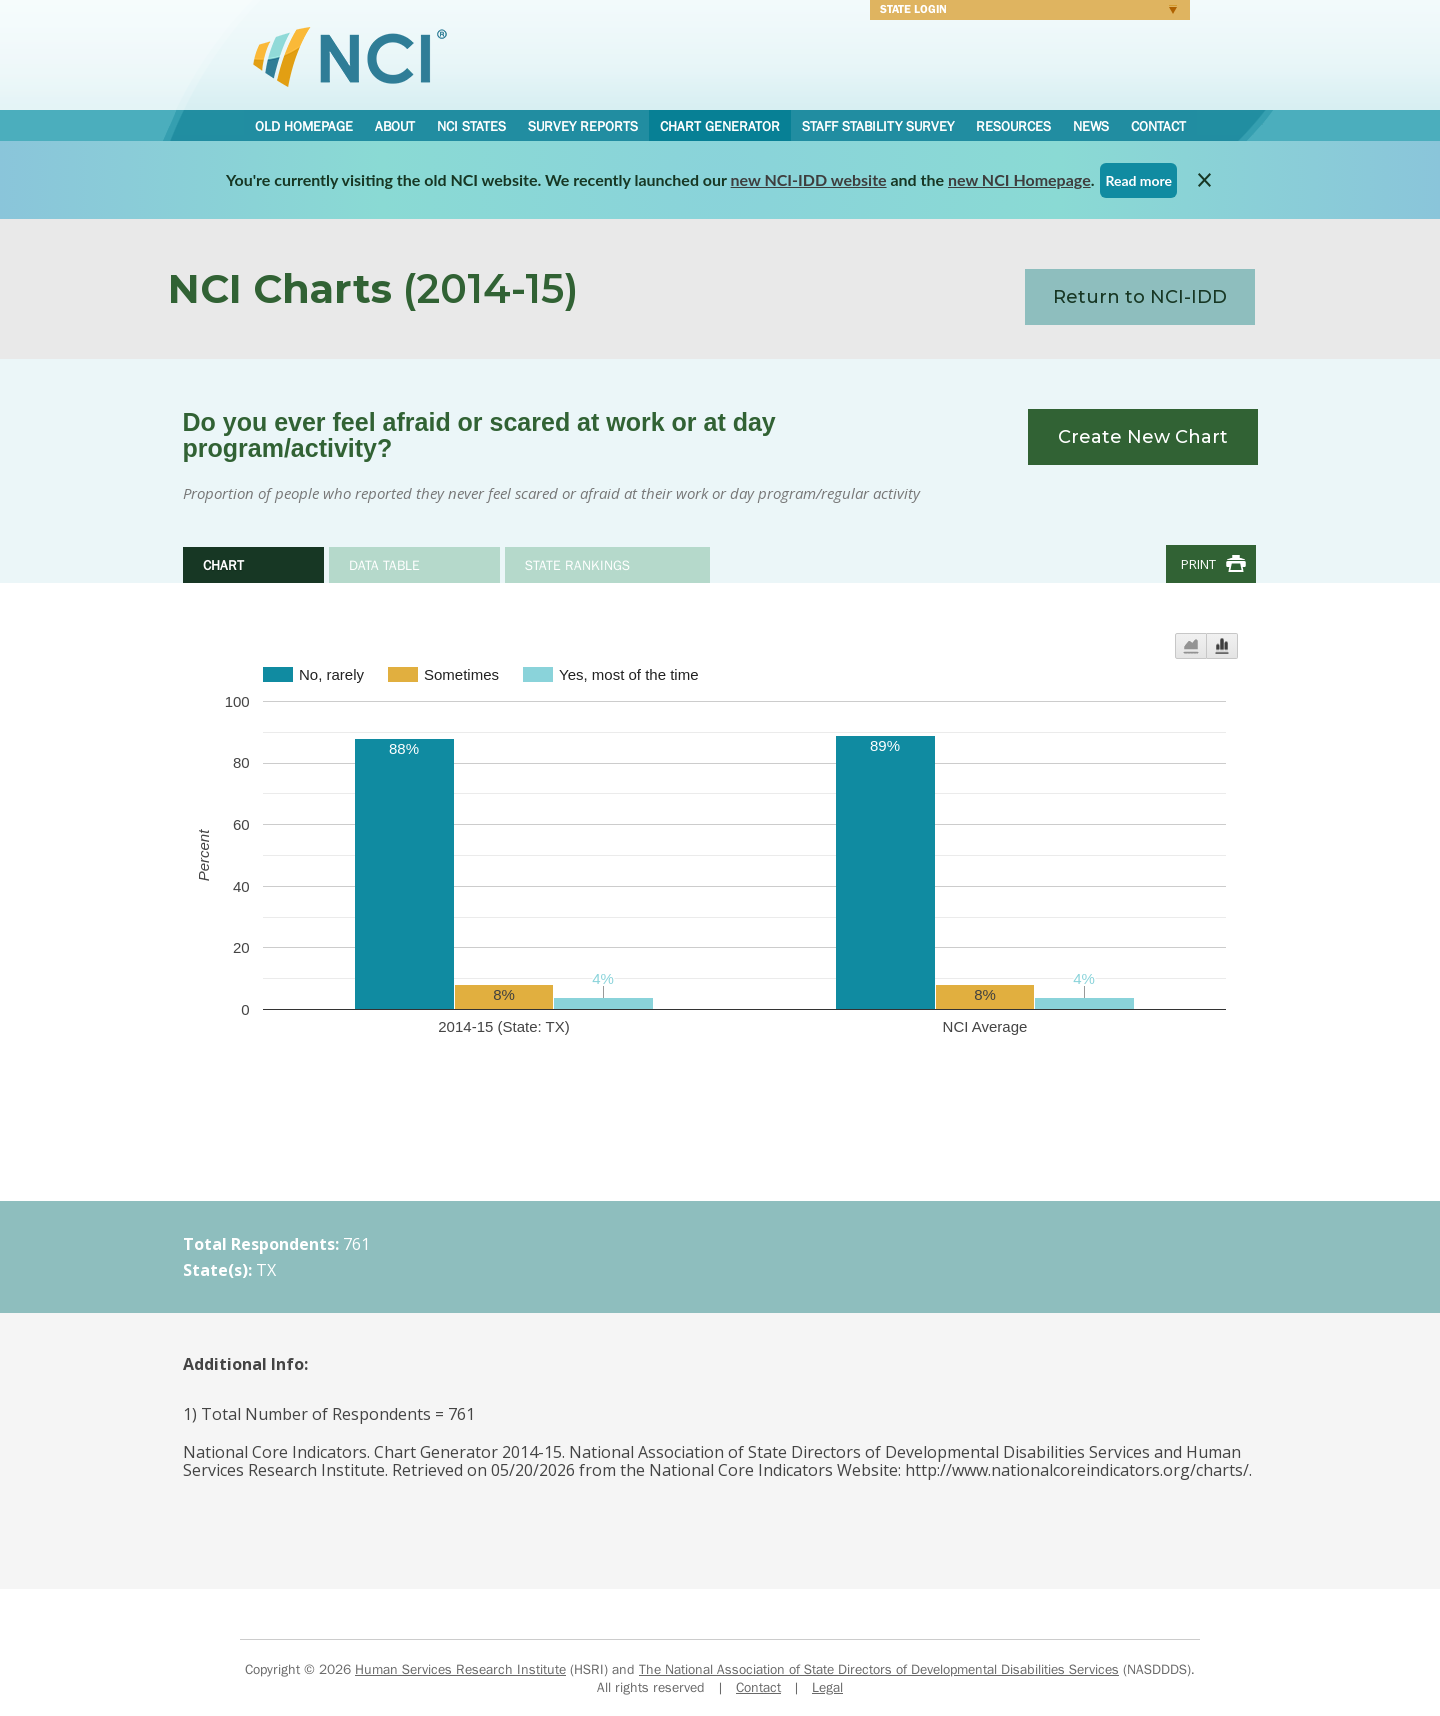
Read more (1138, 180)
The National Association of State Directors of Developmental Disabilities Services (879, 1669)
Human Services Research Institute (460, 1669)
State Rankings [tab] (577, 565)
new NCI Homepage (1019, 179)
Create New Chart (1143, 437)
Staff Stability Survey (878, 126)
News (1091, 126)
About (395, 126)
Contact (1158, 126)
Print (1198, 564)
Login (1023, 12)
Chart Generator (720, 126)
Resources (1013, 126)
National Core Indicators (350, 56)
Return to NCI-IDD (1140, 297)
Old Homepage (304, 126)
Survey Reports (583, 126)
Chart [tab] (223, 565)
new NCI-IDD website (809, 179)
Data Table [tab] (384, 565)
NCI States (471, 126)
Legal (827, 1687)
